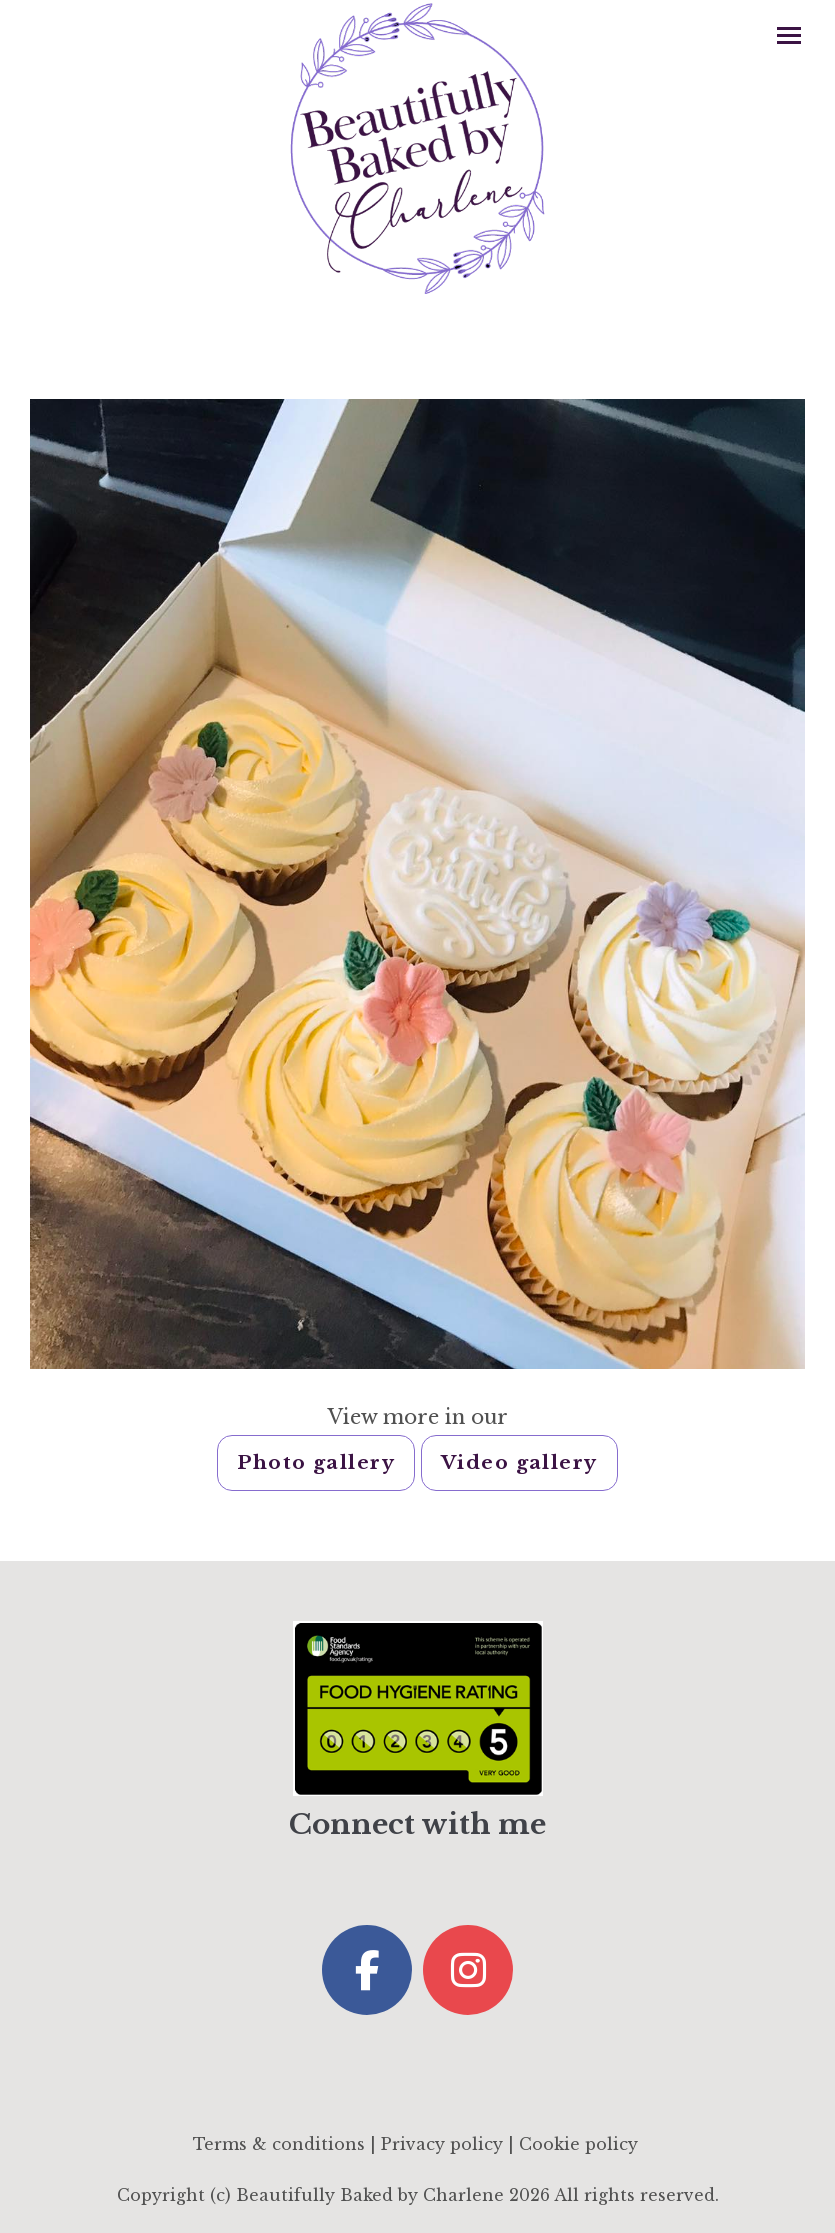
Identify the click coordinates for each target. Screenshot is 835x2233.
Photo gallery (316, 1462)
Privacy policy (442, 2144)
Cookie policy (578, 2144)
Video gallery (519, 1462)
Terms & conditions (279, 2144)
